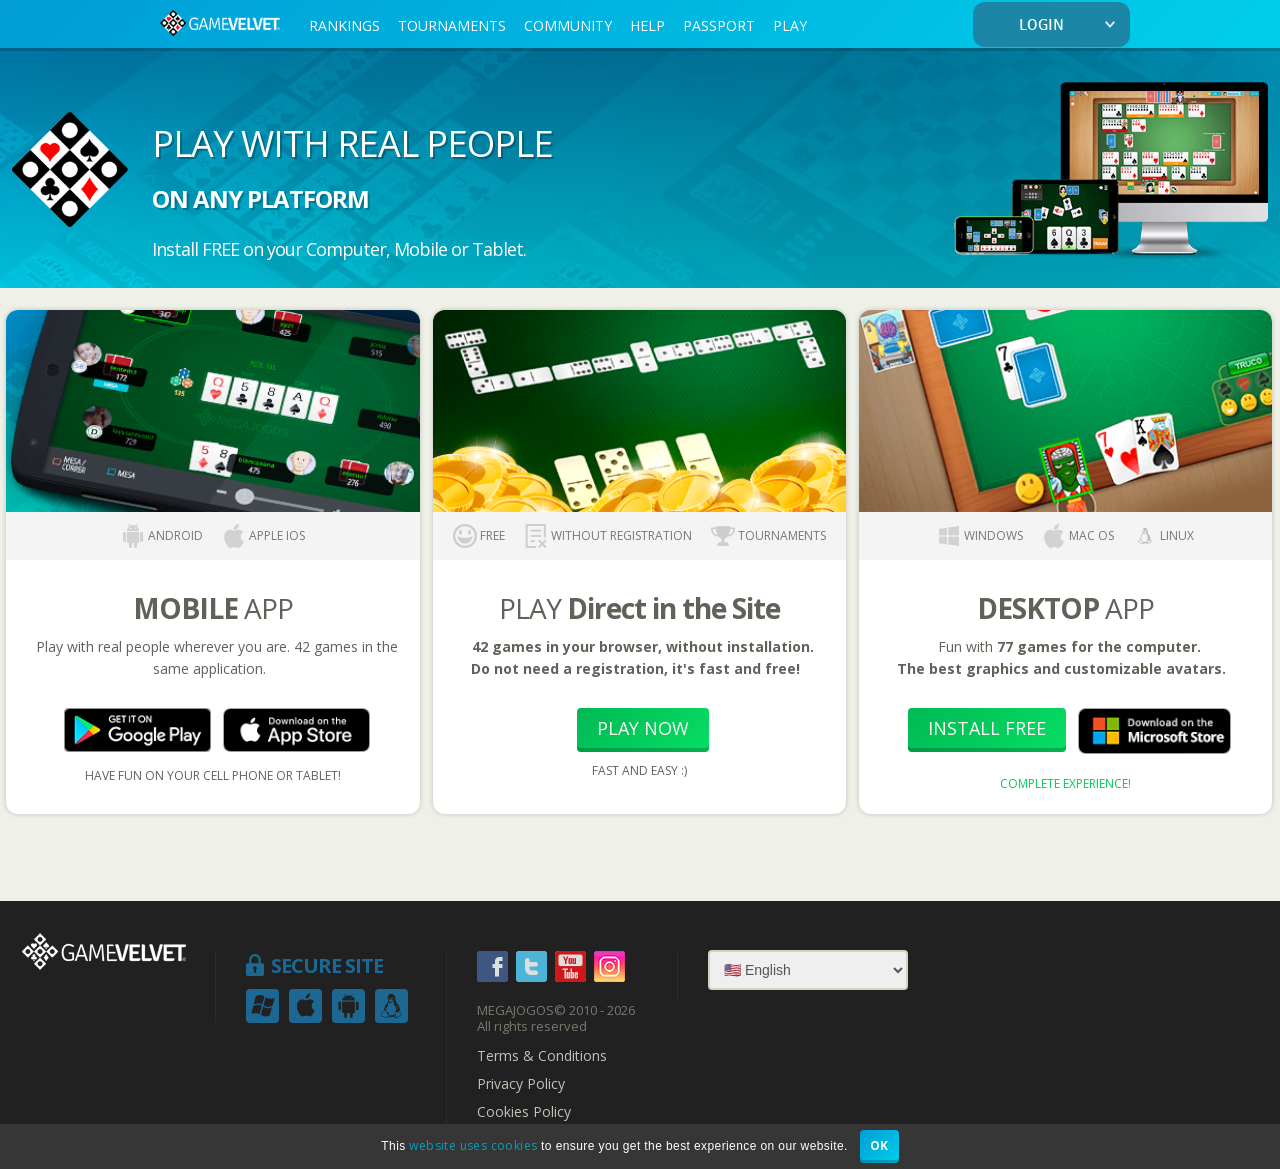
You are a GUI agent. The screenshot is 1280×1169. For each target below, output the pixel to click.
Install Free (987, 728)
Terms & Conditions (542, 1056)
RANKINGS (344, 25)
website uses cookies (473, 1145)
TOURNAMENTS (452, 25)
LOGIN (1071, 25)
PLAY (790, 25)
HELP (647, 25)
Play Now (643, 728)
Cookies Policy (524, 1112)
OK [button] (879, 1145)
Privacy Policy (521, 1084)
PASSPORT (719, 25)
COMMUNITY (568, 25)
